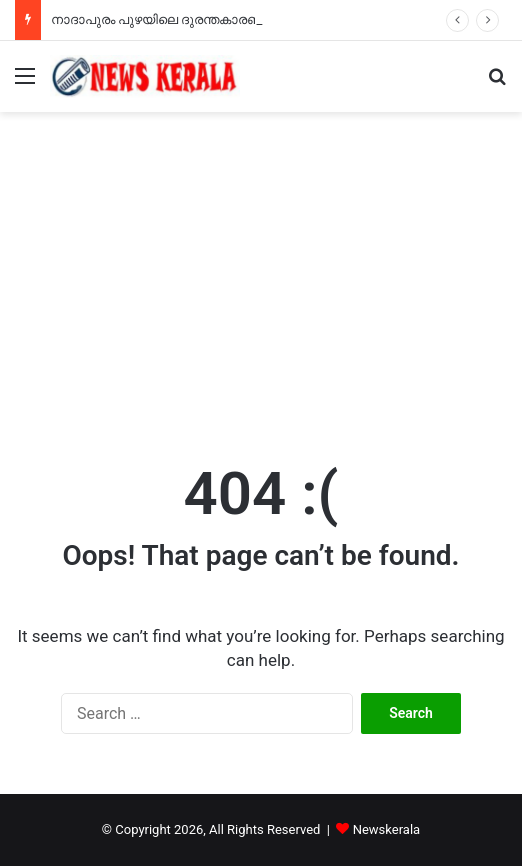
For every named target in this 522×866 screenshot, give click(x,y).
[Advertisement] (261, 282)
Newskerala (386, 829)
